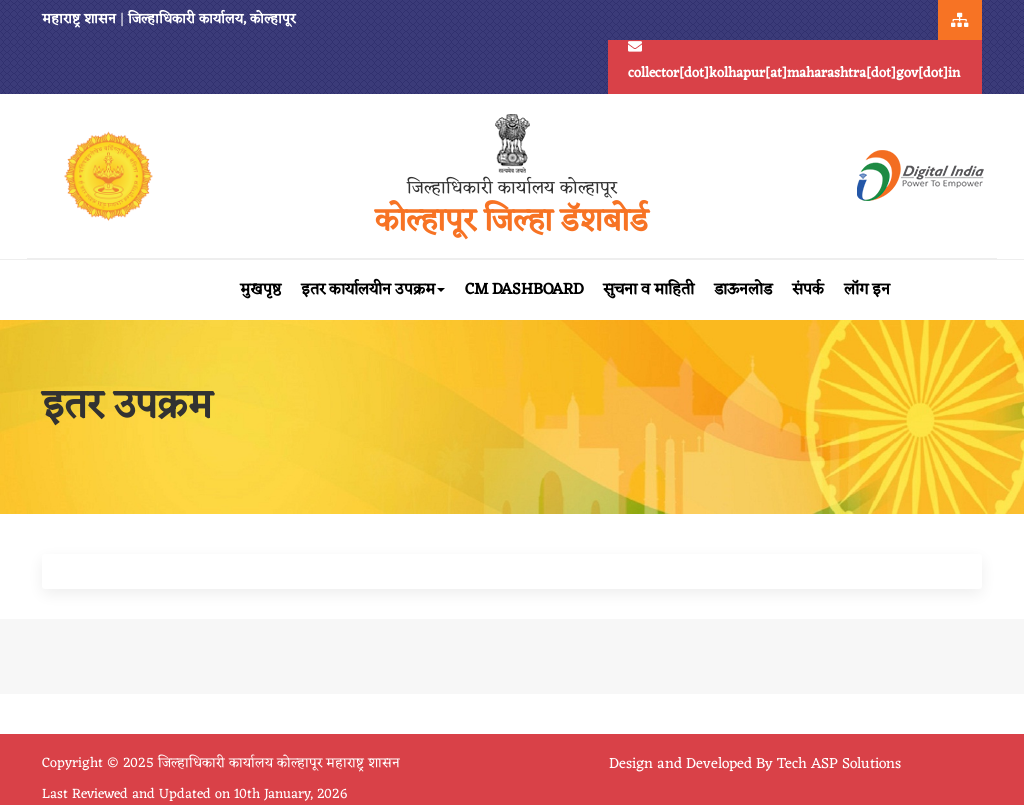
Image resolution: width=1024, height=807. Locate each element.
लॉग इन (867, 290)
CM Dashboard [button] (524, 290)
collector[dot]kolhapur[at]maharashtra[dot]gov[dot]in (794, 63)
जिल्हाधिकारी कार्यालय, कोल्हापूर (211, 19)
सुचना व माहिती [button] (648, 290)
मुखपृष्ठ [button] (260, 290)
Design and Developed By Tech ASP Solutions (755, 764)
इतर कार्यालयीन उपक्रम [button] (373, 290)
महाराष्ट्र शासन (79, 19)
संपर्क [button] (808, 290)
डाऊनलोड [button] (743, 290)
